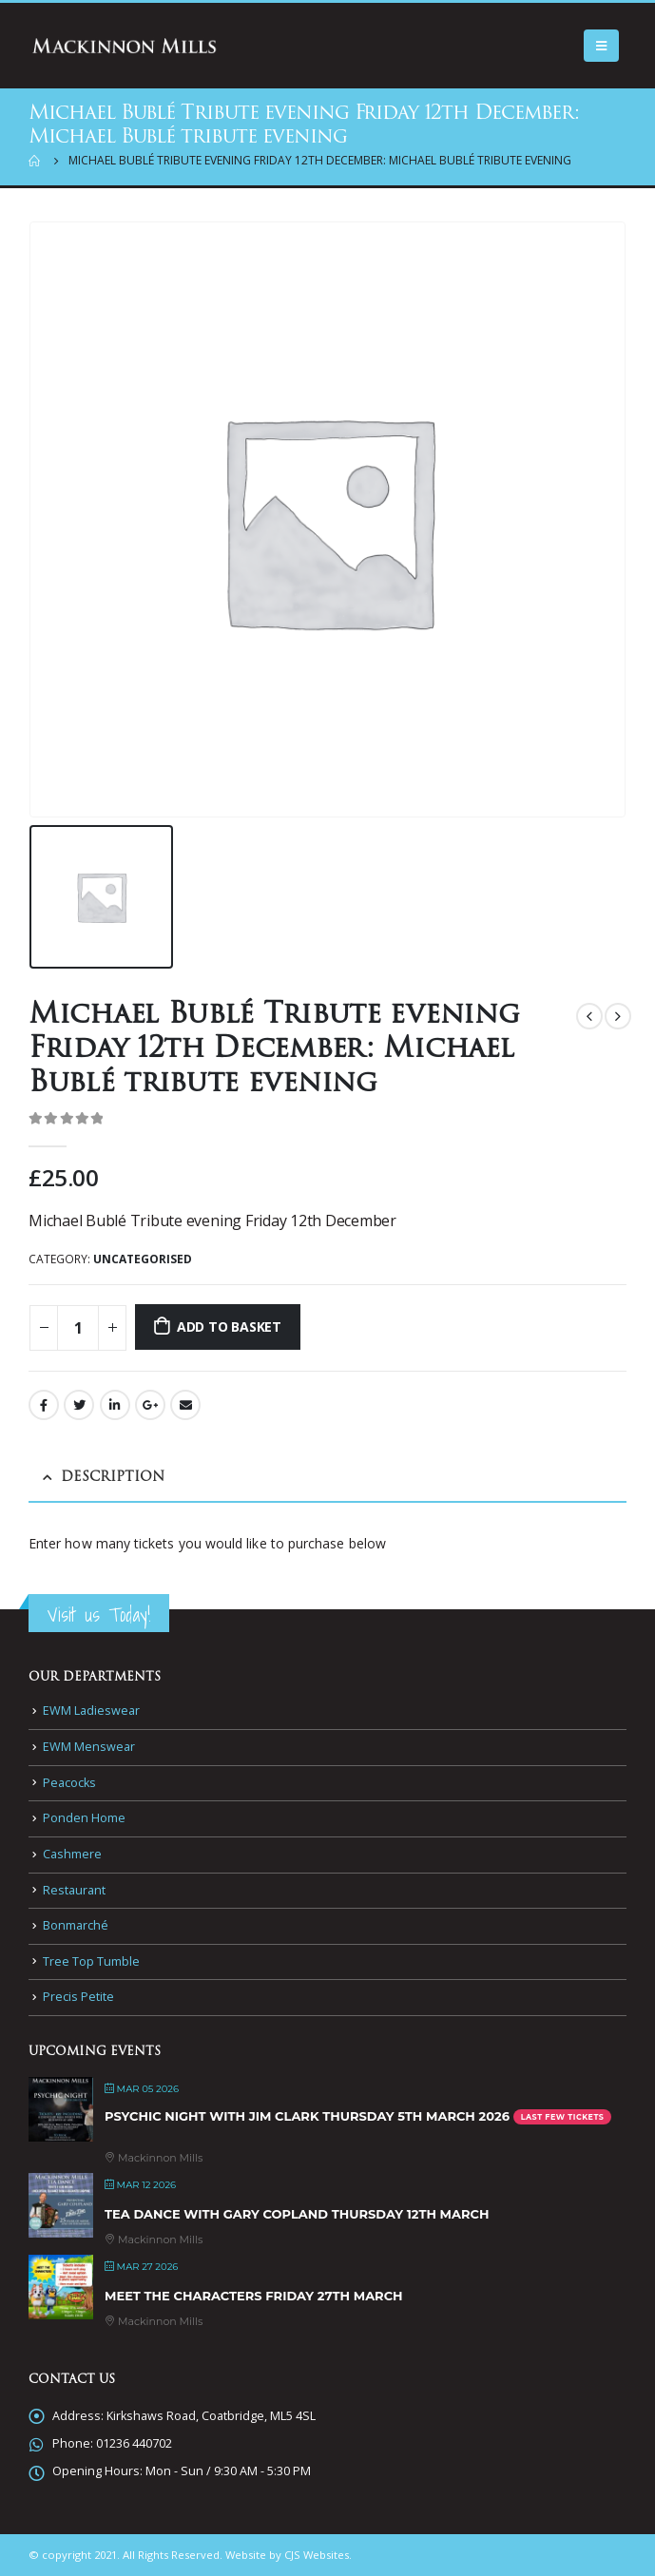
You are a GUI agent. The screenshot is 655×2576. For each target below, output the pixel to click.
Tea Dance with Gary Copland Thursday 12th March (297, 2213)
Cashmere (72, 1854)
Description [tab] (112, 1478)
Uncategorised (142, 1259)
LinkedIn (115, 1405)
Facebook (44, 1405)
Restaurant (74, 1890)
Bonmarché (75, 1925)
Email (185, 1405)
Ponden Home (84, 1818)
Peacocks (69, 1783)
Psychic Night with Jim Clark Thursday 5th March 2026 (307, 2116)
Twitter (79, 1405)
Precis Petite (78, 1997)
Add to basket (229, 1326)
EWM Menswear (89, 1747)
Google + (150, 1405)
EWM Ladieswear (91, 1710)
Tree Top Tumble (91, 1961)
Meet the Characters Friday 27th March (254, 2295)
